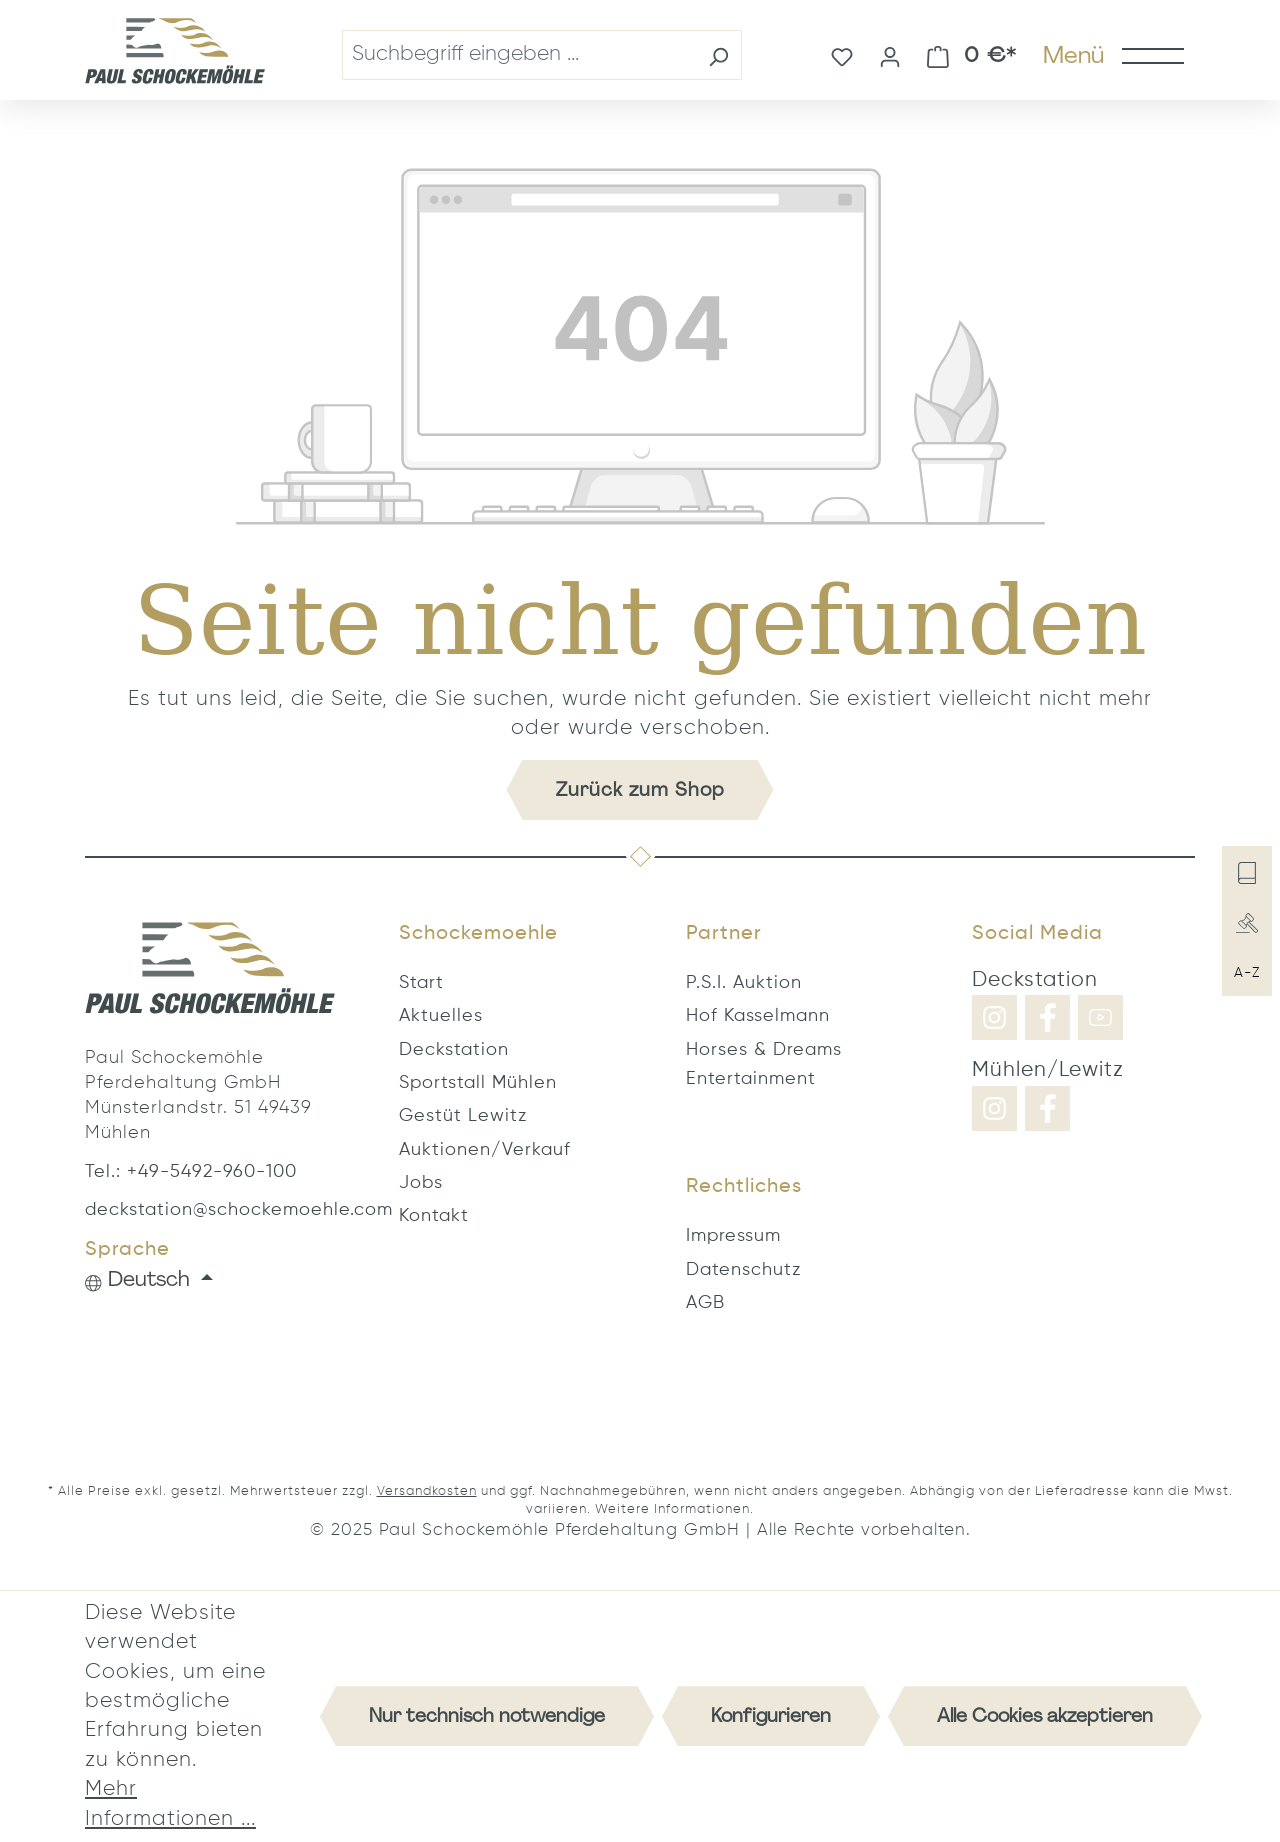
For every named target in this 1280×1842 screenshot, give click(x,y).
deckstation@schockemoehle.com (210, 1210)
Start (421, 983)
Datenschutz (743, 1270)
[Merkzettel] (842, 55)
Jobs (421, 1183)
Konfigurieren (771, 1715)
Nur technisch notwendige (487, 1715)
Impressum (733, 1236)
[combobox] (519, 54)
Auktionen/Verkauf (485, 1150)
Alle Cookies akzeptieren (1045, 1715)
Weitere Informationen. (674, 1509)
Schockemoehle (478, 934)
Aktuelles (441, 1016)
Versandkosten (427, 1491)
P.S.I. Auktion (744, 983)
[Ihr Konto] (890, 55)
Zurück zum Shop (640, 789)
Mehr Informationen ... (170, 1804)
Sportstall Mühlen (478, 1083)
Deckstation (454, 1050)
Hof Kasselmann (758, 1016)
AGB (705, 1303)
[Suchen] (718, 54)
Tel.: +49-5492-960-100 (191, 1172)
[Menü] (1112, 55)
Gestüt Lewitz (463, 1116)
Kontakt (434, 1216)
